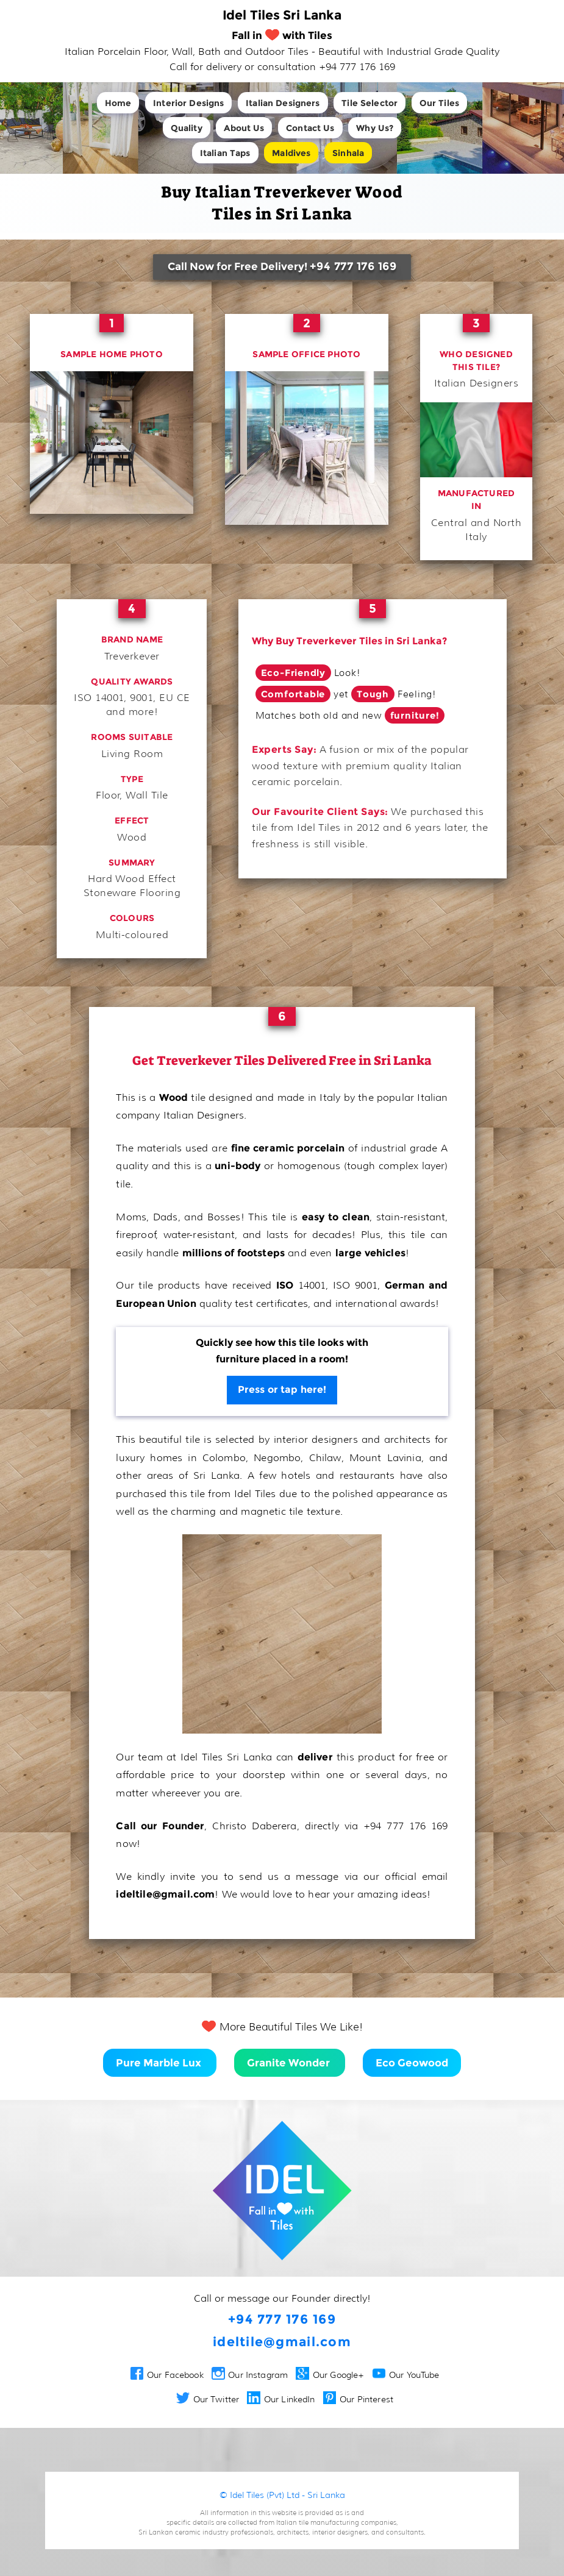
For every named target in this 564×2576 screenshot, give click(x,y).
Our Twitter (207, 2399)
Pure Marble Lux (160, 2063)
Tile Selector (369, 103)
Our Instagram (250, 2374)
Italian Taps (225, 153)
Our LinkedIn (281, 2399)
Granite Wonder (289, 2063)
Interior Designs (188, 103)
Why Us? (374, 128)
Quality (186, 128)
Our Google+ (330, 2374)
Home (118, 103)
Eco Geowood (412, 2063)
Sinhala (348, 153)
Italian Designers (282, 103)
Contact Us (310, 128)
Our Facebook (167, 2374)
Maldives (291, 153)
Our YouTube (406, 2374)
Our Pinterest (358, 2399)
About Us (244, 128)
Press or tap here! (282, 1389)
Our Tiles (439, 103)
